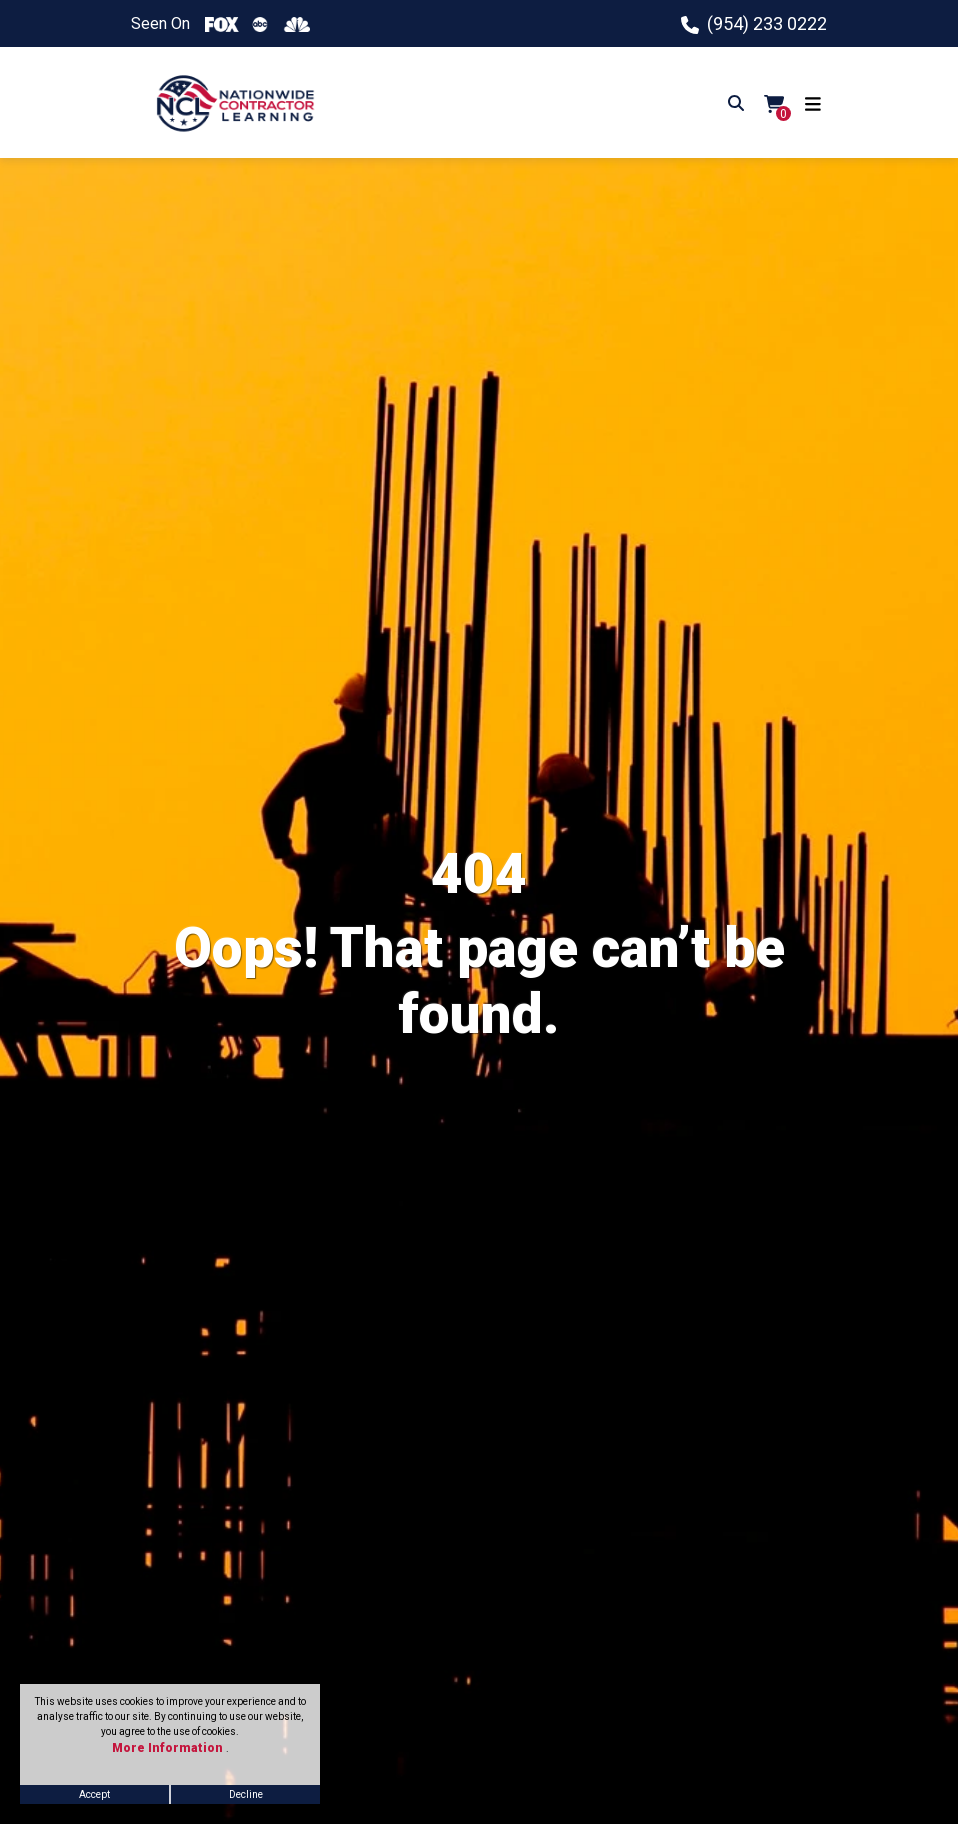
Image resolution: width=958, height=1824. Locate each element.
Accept (94, 1794)
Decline (246, 1794)
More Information (169, 1748)
